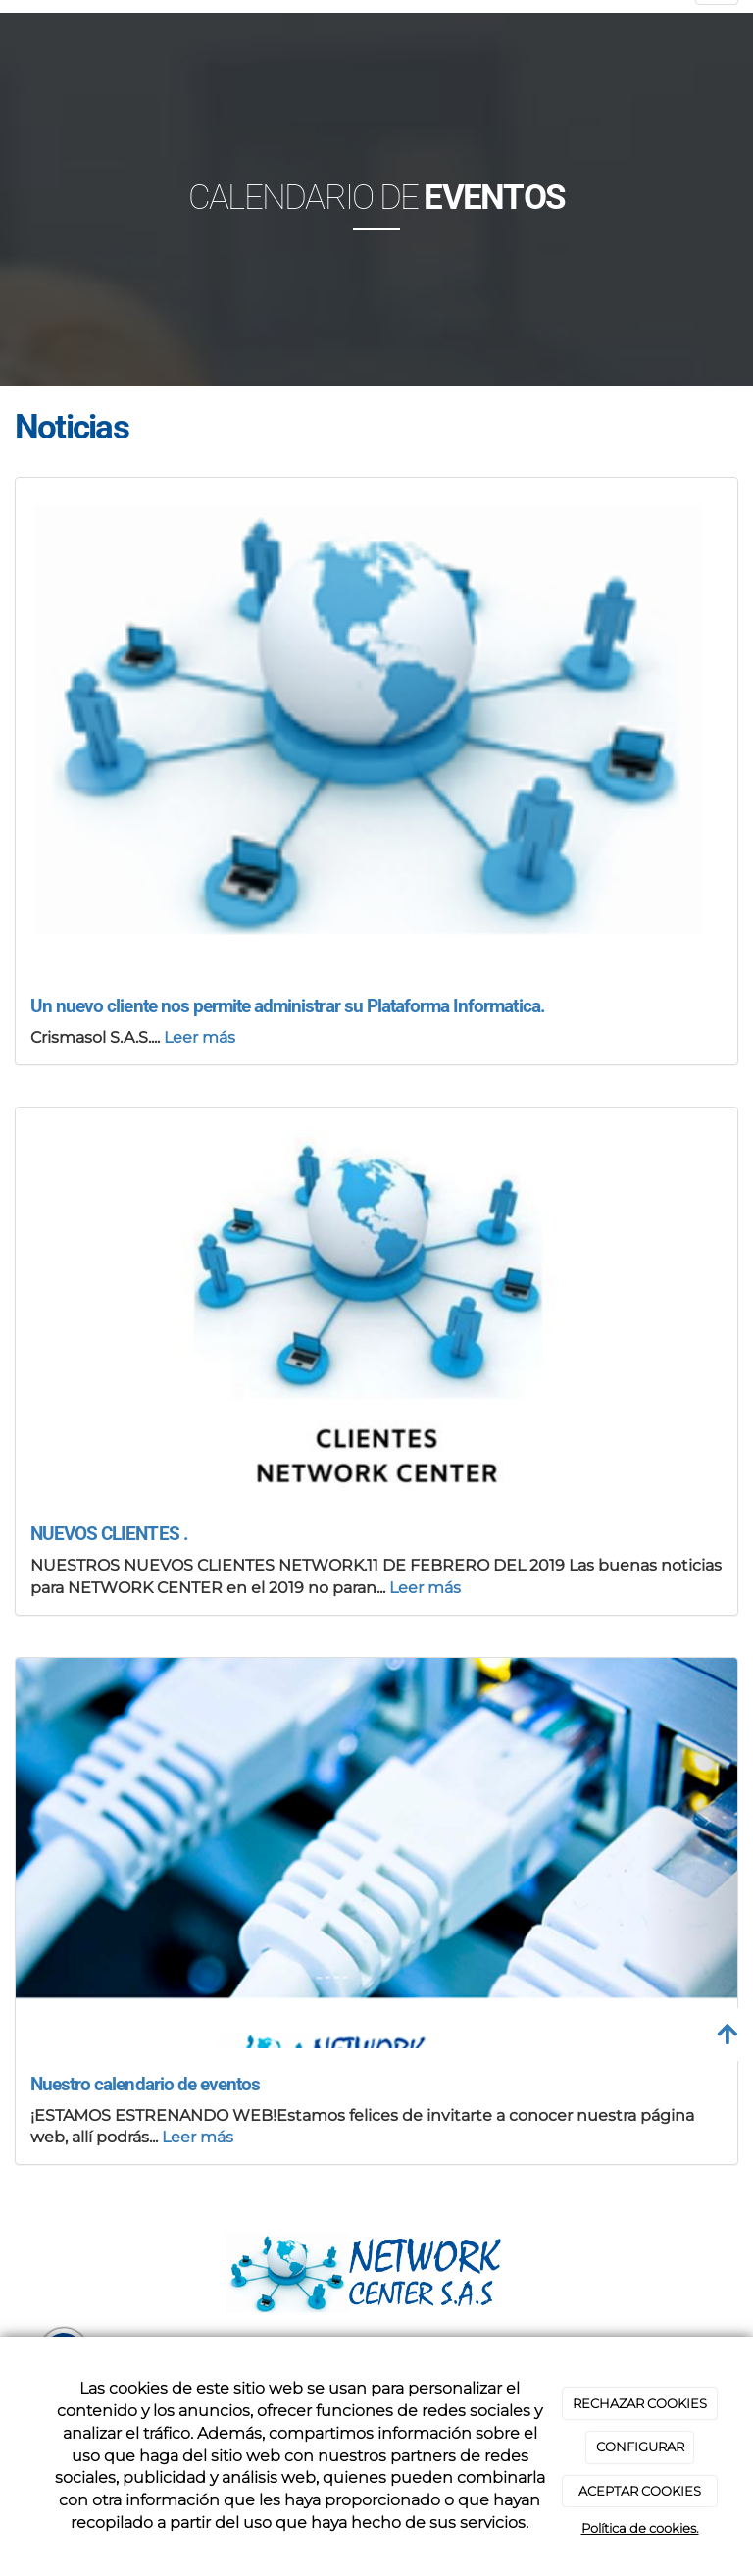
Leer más (199, 1037)
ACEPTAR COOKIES (639, 2491)
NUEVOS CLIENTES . (109, 1533)
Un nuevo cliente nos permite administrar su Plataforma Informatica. (287, 1006)
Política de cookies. (640, 2528)
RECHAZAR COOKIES (640, 2403)
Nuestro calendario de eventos (145, 2084)
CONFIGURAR (640, 2446)
